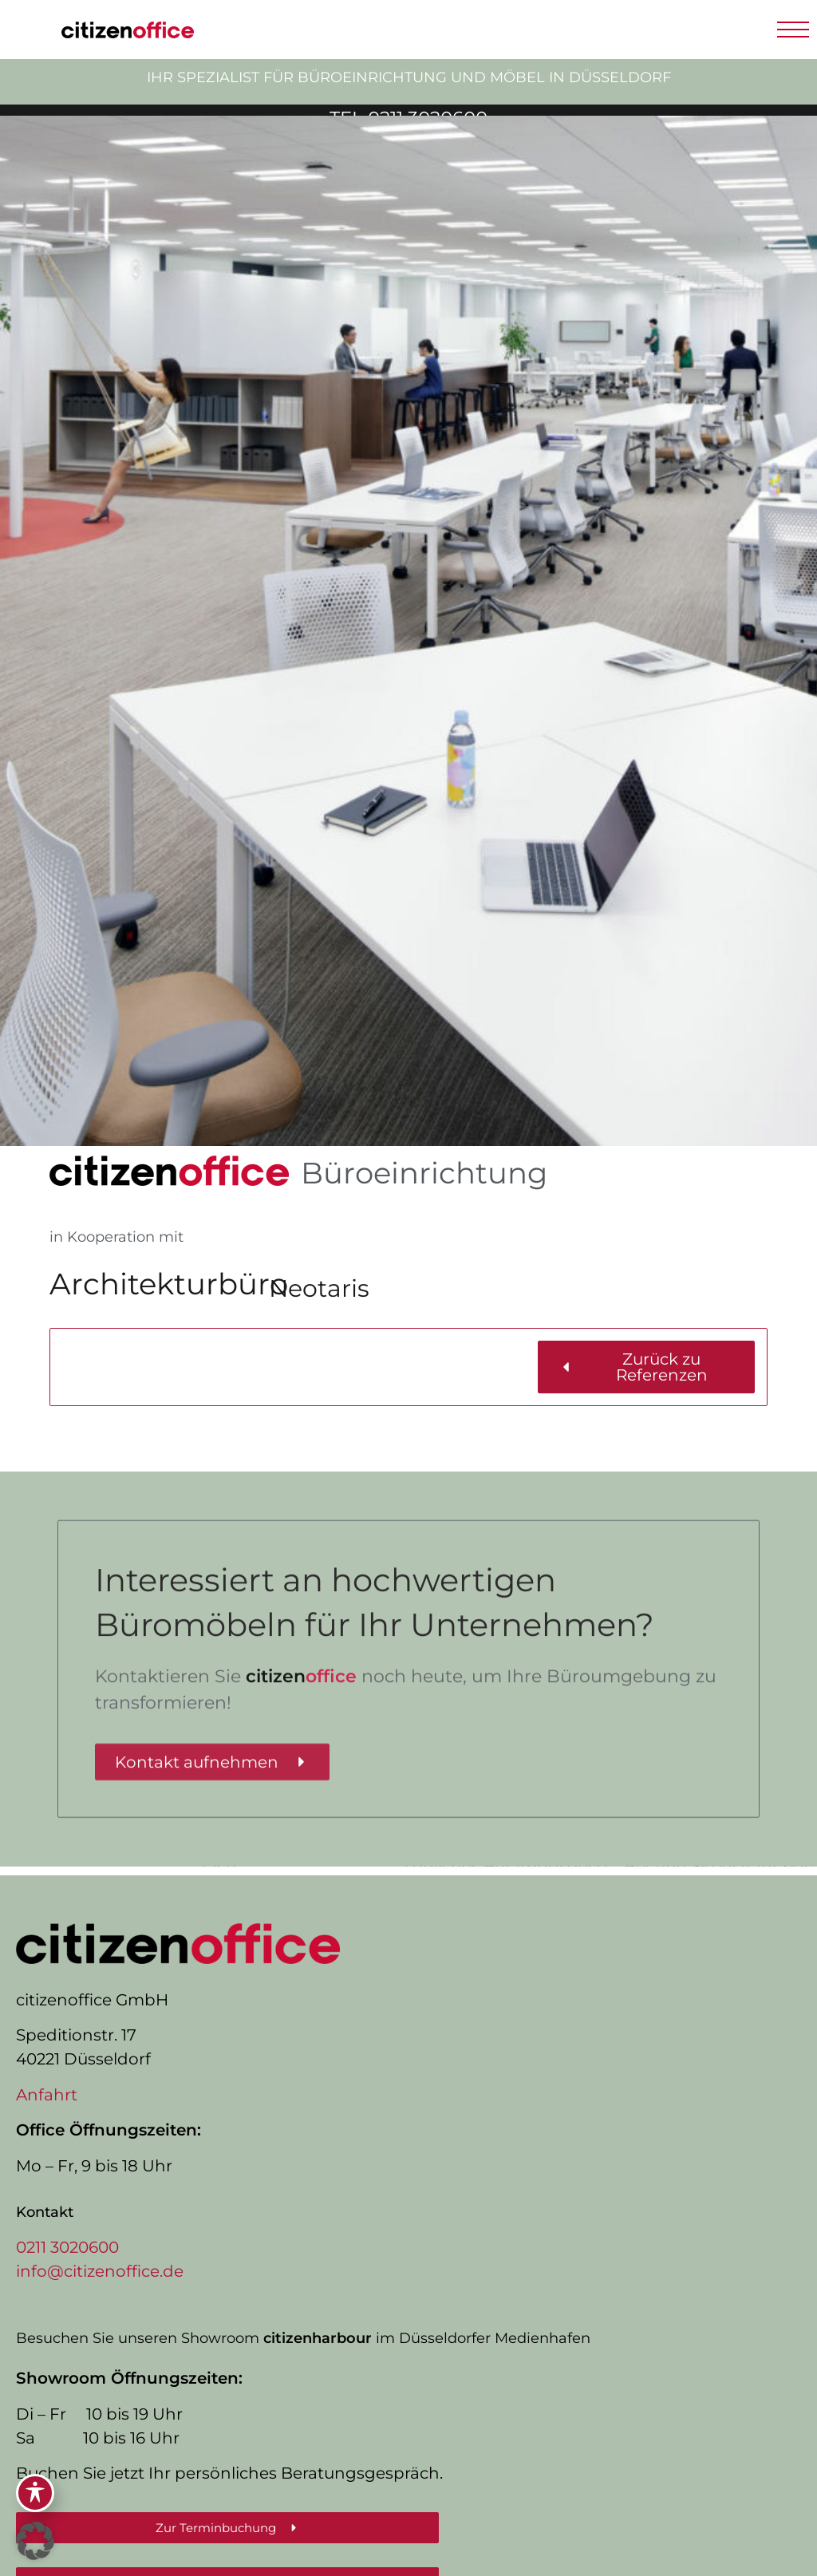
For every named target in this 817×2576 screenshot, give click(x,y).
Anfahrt (46, 2094)
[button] (793, 29)
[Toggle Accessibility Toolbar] (35, 2493)
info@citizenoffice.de (100, 2271)
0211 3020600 (67, 2247)
